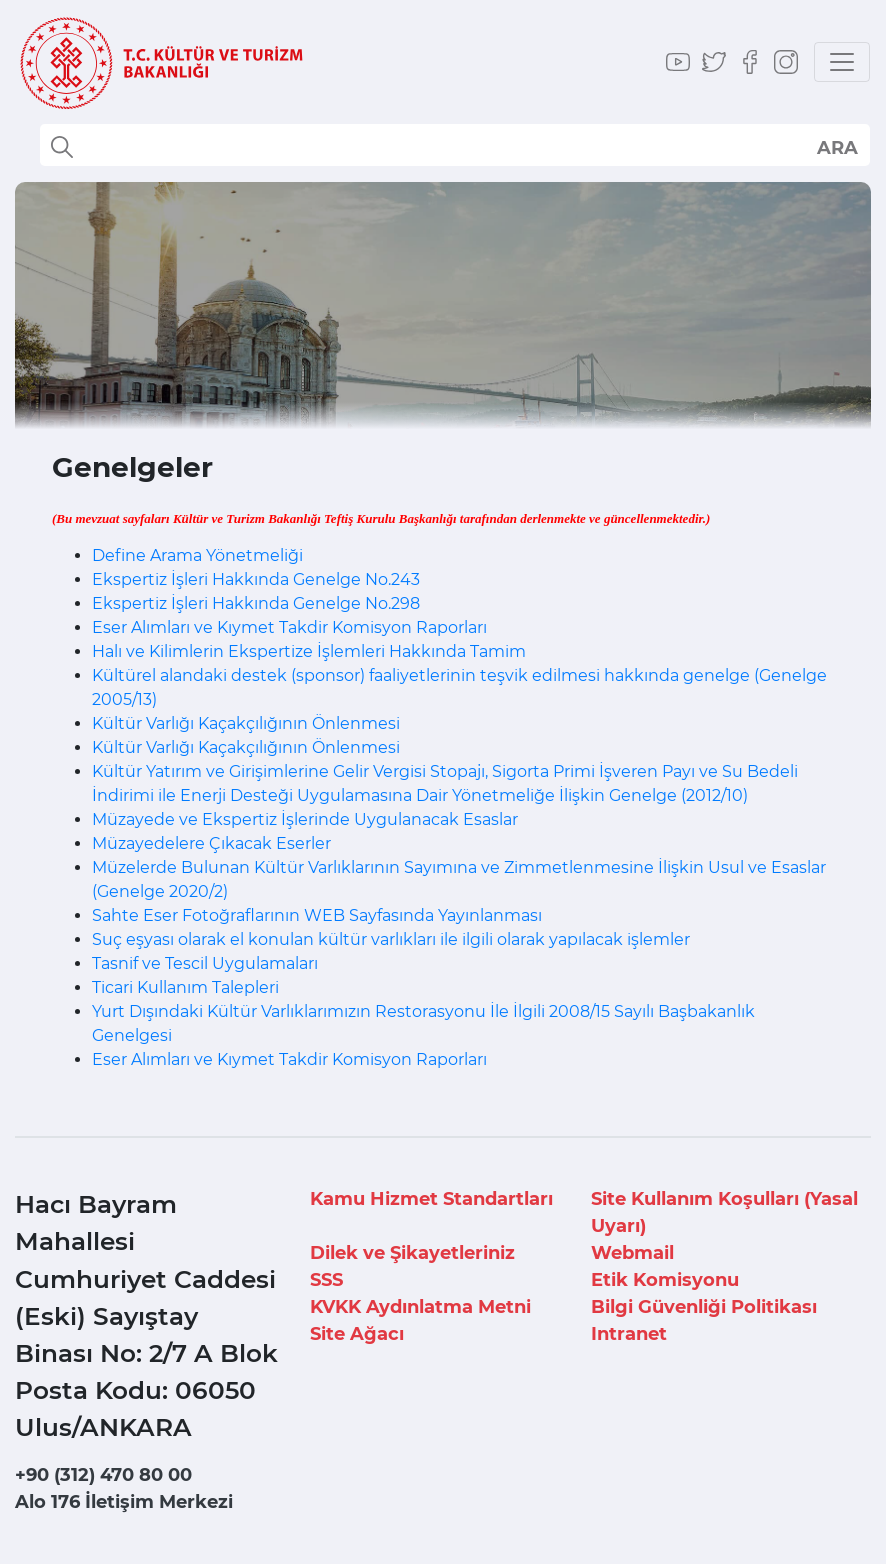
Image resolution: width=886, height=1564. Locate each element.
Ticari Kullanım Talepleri (185, 987)
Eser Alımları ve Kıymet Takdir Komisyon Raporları (289, 627)
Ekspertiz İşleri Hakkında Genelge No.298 (256, 603)
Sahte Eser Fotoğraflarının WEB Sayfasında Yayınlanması (317, 915)
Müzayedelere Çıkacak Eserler (211, 843)
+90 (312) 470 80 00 (103, 1475)
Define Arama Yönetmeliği (197, 555)
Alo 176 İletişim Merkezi (124, 1502)
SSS (326, 1280)
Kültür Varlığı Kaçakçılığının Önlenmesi (246, 723)
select (836, 147)
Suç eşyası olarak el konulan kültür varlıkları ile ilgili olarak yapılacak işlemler (391, 939)
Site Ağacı (357, 1334)
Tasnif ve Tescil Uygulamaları (205, 963)
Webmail (632, 1253)
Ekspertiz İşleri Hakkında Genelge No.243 (256, 579)
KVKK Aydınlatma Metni (420, 1307)
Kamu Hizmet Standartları (431, 1199)
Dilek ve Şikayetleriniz (412, 1253)
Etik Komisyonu (665, 1280)
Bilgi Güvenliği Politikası (704, 1307)
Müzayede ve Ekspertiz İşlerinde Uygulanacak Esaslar (305, 819)
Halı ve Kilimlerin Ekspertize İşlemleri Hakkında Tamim (309, 651)
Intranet (629, 1334)
